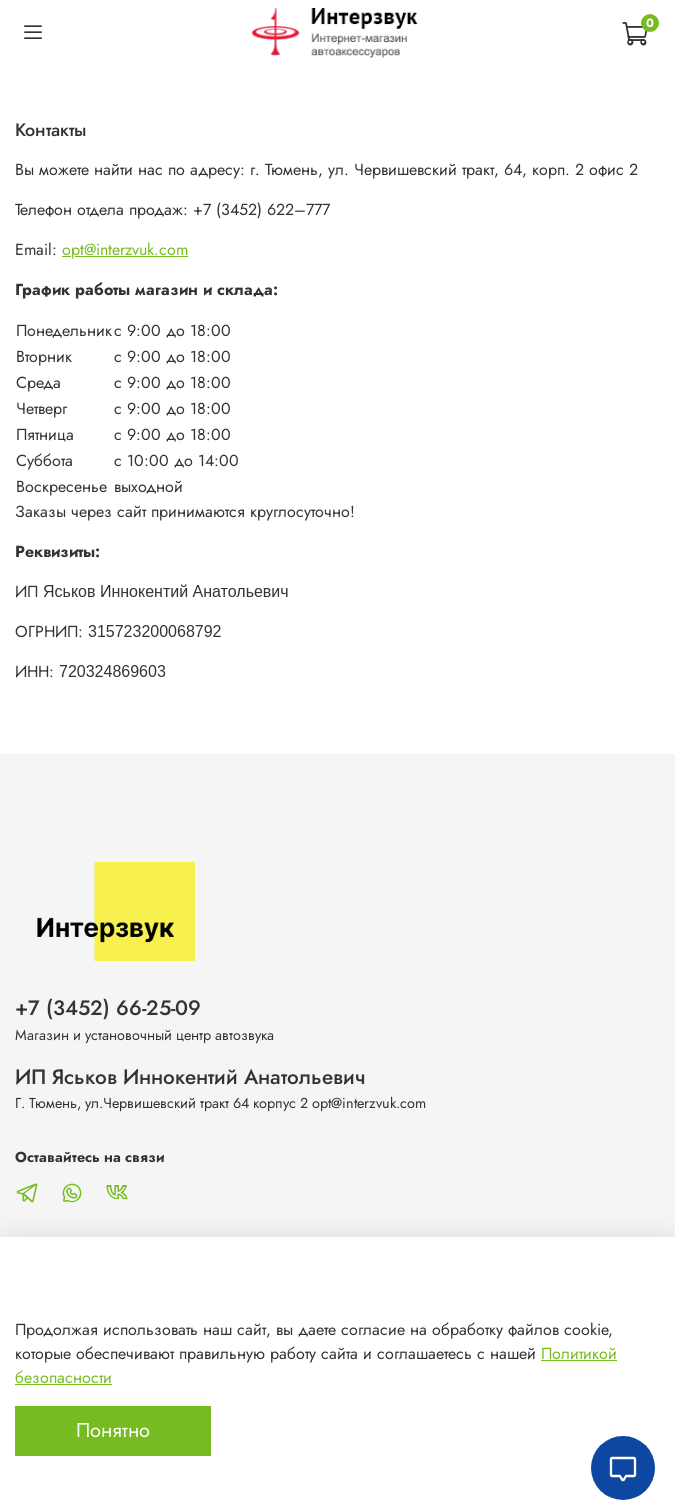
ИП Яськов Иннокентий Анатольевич (190, 1077)
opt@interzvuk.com (125, 249)
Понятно (113, 1430)
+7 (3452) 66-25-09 (108, 1008)
